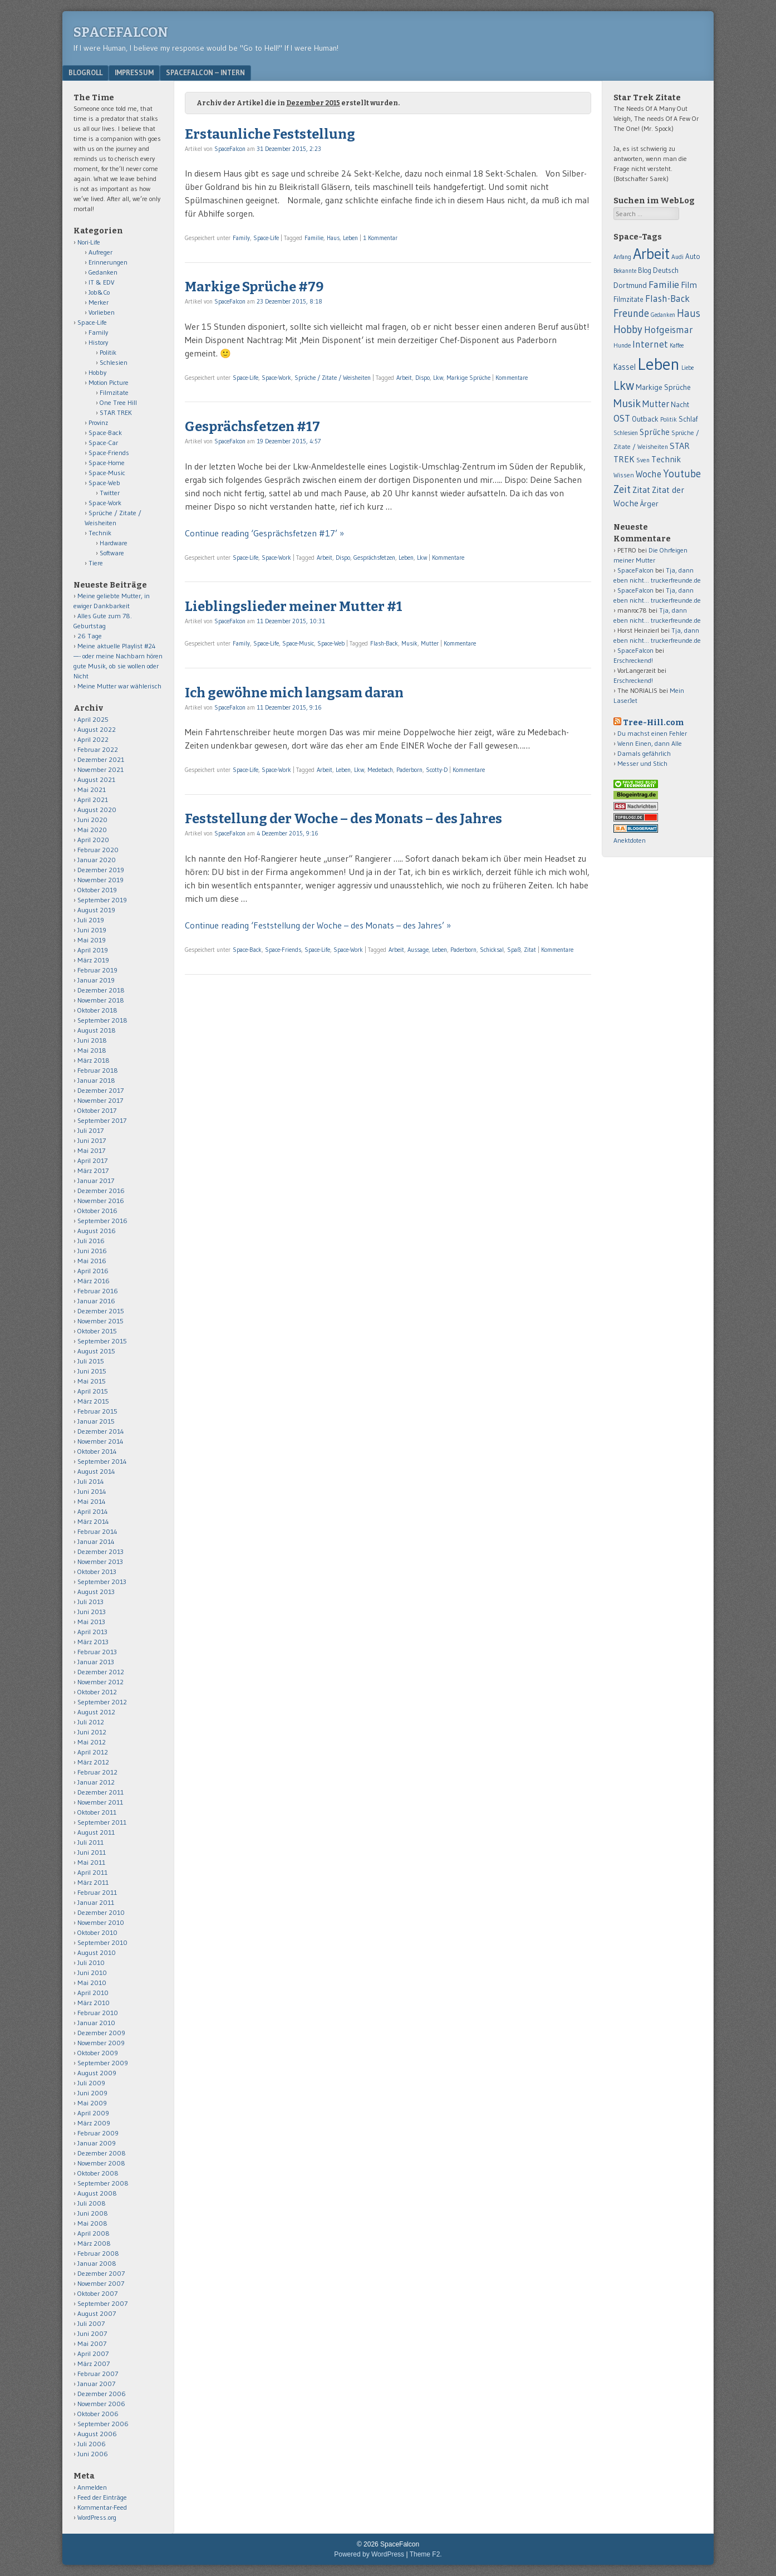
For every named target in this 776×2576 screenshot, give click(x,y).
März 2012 (93, 1762)
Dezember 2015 (100, 1311)
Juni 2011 (91, 1852)
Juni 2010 (92, 1972)
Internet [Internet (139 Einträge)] (650, 344)
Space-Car (103, 442)
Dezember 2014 (100, 1431)
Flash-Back (384, 643)
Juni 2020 (92, 819)
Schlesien (113, 362)
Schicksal (492, 950)
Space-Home (107, 462)
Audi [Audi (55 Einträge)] (677, 257)
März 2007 (93, 2363)
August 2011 (96, 1832)
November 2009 (101, 2043)
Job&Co (99, 292)
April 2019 (92, 950)
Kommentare (511, 378)
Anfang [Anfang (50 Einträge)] (622, 257)
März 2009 (93, 2123)
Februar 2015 (97, 1411)
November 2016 (100, 1200)
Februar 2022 (97, 749)
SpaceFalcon (120, 32)
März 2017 (93, 1170)
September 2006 (103, 2423)
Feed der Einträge (102, 2497)
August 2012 (96, 1712)
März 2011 (93, 1882)
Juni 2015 (91, 1371)
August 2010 (96, 1952)
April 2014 (92, 1511)
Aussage (418, 950)
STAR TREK (116, 412)
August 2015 (96, 1351)
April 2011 (92, 1872)
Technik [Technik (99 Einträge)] (666, 459)
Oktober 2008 (98, 2173)
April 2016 (93, 1271)
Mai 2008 (92, 2223)
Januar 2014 (96, 1541)
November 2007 (100, 2283)
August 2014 (96, 1471)
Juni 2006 (92, 2454)
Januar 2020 (96, 860)
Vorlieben (102, 312)
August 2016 (96, 1230)
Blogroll (85, 72)
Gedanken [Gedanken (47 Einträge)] (663, 315)
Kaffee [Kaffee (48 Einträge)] (677, 345)
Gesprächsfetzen (374, 557)
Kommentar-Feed (102, 2507)
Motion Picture (109, 382)
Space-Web (331, 643)
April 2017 (92, 1160)
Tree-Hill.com (653, 722)
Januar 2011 (95, 1902)
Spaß (513, 950)
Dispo (422, 378)
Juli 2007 (91, 2323)
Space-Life (266, 238)
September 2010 (102, 1942)
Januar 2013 (95, 1662)
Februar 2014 (97, 1531)
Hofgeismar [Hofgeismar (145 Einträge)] (668, 330)
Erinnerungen (108, 262)
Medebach (380, 770)
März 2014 (93, 1521)
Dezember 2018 (101, 990)
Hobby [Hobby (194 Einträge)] (627, 329)
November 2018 (100, 1000)
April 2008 (93, 2233)
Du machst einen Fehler (652, 733)
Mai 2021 (91, 789)
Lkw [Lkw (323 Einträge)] (623, 385)
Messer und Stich (642, 763)
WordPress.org (96, 2517)
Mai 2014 (91, 1501)
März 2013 (93, 1642)
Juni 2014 (91, 1491)
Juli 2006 (91, 2444)
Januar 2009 (96, 2143)
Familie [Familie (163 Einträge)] (664, 284)
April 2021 (92, 799)
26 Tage (89, 636)
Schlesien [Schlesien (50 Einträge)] (625, 433)
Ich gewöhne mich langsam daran (294, 693)
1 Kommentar (380, 238)
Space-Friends (283, 950)
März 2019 (93, 960)
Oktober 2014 (97, 1451)
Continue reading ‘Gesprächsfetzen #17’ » (264, 533)
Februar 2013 (97, 1652)
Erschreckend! (633, 660)
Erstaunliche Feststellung (270, 134)
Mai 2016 (91, 1261)
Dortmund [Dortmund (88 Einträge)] (630, 285)
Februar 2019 (97, 970)
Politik (108, 352)
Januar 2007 (96, 2383)
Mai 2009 (92, 2103)
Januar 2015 (96, 1421)
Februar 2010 (97, 2012)
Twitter (110, 492)
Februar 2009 (98, 2133)
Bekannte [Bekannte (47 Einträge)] (624, 271)
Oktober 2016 (97, 1210)
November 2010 (100, 1922)
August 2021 (96, 779)
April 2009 (93, 2113)
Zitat (530, 950)
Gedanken (103, 272)
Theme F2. (426, 2554)
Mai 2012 (91, 1742)
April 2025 (93, 719)
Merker (99, 302)
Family (241, 238)
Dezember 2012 (100, 1672)
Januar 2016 (96, 1301)
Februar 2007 (97, 2373)
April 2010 (93, 1992)
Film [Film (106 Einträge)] (689, 285)
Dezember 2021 (100, 759)
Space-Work (276, 378)
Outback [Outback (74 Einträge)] (645, 419)
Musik (409, 643)
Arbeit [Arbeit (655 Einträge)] (651, 254)
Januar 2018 (96, 1080)
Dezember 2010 (101, 1912)
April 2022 (93, 739)
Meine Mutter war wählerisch (119, 686)
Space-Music (298, 643)
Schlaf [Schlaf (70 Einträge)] (688, 418)
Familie (313, 238)
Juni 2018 (92, 1040)
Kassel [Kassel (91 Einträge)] (624, 367)
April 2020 (93, 839)
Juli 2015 (90, 1361)
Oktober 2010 (97, 1932)
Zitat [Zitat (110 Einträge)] (641, 490)
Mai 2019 (91, 940)
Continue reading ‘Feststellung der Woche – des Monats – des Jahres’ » (318, 925)
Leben (350, 238)
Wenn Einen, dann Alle (649, 743)
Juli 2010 (91, 1962)
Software (112, 553)
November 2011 (100, 1802)
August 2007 (96, 2313)
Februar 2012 (97, 1772)
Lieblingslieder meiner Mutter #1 (293, 606)
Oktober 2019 (97, 890)
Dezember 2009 (101, 2032)
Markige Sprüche (468, 378)
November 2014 (100, 1441)
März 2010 (93, 2002)
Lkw (438, 378)
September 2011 (101, 1822)
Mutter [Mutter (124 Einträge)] (655, 403)
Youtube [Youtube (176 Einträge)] (682, 473)
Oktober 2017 (96, 1110)
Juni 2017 (91, 1140)
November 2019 (100, 880)
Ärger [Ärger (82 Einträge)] (649, 503)
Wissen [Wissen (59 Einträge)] (623, 475)
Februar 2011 (97, 1892)
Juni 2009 (92, 2093)
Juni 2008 (92, 2213)
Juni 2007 (92, 2333)
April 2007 (93, 2353)
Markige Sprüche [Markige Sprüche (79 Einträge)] (663, 387)
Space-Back (247, 950)
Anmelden (92, 2487)
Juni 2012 (91, 1732)
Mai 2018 (91, 1050)
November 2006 (101, 2403)
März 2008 (94, 2243)
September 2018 (102, 1020)
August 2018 (96, 1030)
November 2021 (100, 769)
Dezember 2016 (101, 1190)
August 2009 (96, 2073)
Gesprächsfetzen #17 (252, 426)
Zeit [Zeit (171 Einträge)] (622, 489)
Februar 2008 (98, 2253)
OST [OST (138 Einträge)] (621, 418)
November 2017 (100, 1100)
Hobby (97, 372)
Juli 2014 (90, 1481)
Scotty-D (437, 770)
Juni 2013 (91, 1611)
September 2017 (101, 1120)
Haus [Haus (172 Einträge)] (688, 313)
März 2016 (93, 1281)
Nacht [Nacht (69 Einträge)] (680, 404)
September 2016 (102, 1220)
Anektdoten (629, 840)
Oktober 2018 (97, 1010)
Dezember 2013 (100, 1551)
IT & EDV (102, 282)
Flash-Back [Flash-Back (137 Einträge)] (667, 298)
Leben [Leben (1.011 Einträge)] (658, 364)
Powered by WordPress (369, 2554)
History (98, 342)
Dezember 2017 (100, 1090)
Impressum (134, 72)
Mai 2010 (91, 1982)
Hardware (113, 543)
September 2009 (102, 2063)
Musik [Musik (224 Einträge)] (627, 403)
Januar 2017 (95, 1180)
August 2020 (96, 809)
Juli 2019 (90, 920)
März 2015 (93, 1401)
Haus (333, 238)
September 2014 (102, 1461)
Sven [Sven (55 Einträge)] (643, 460)
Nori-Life (88, 242)
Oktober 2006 (98, 2413)
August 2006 (97, 2434)
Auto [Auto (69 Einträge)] (692, 256)
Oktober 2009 (97, 2053)
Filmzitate (114, 392)
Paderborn (409, 770)
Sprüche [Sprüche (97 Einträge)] (655, 432)
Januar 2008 (96, 2263)
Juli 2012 (90, 1722)
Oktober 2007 (97, 2293)
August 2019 (96, 910)
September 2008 (103, 2183)
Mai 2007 (91, 2343)
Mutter (430, 643)
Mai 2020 (92, 829)
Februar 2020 (98, 849)
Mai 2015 (91, 1381)
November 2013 (100, 1561)
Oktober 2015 (97, 1331)
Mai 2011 (91, 1862)
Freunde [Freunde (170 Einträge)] (631, 313)
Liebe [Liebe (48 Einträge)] (687, 368)
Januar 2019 (96, 980)
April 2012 (92, 1752)
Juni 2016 (92, 1251)
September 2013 (101, 1581)
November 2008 (101, 2163)
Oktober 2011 (96, 1812)
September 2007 (102, 2303)
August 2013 (96, 1591)
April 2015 (92, 1391)
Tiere (96, 563)
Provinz (98, 422)
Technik (100, 533)
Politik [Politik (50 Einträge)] (668, 419)
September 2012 (102, 1702)
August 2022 (96, 729)
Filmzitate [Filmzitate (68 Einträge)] (628, 299)
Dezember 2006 (101, 2393)
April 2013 (92, 1631)
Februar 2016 (97, 1291)
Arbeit (404, 378)
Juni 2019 (91, 930)
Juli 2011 (90, 1842)
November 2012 (100, 1682)
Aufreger (100, 252)
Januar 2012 (96, 1782)
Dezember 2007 (101, 2273)
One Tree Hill (118, 402)
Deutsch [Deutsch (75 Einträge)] (666, 270)
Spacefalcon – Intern (205, 72)
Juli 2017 (90, 1130)
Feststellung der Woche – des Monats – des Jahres (343, 819)
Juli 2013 (90, 1601)
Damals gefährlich (644, 753)
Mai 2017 (91, 1150)
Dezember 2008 (101, 2153)
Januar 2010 (96, 2022)
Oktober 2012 (97, 1692)
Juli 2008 (91, 2203)
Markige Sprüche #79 (254, 287)
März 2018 (93, 1060)
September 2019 (102, 900)
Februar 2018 (97, 1070)
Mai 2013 (91, 1621)
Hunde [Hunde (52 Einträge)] (622, 345)
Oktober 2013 (96, 1571)
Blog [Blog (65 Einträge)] (644, 270)
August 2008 (97, 2193)
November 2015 (100, 1321)
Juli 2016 (91, 1240)
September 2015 (102, 1341)
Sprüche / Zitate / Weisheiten (332, 378)
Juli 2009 (91, 2083)
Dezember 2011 (100, 1792)
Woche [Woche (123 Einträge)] (648, 474)
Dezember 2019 (100, 870)
